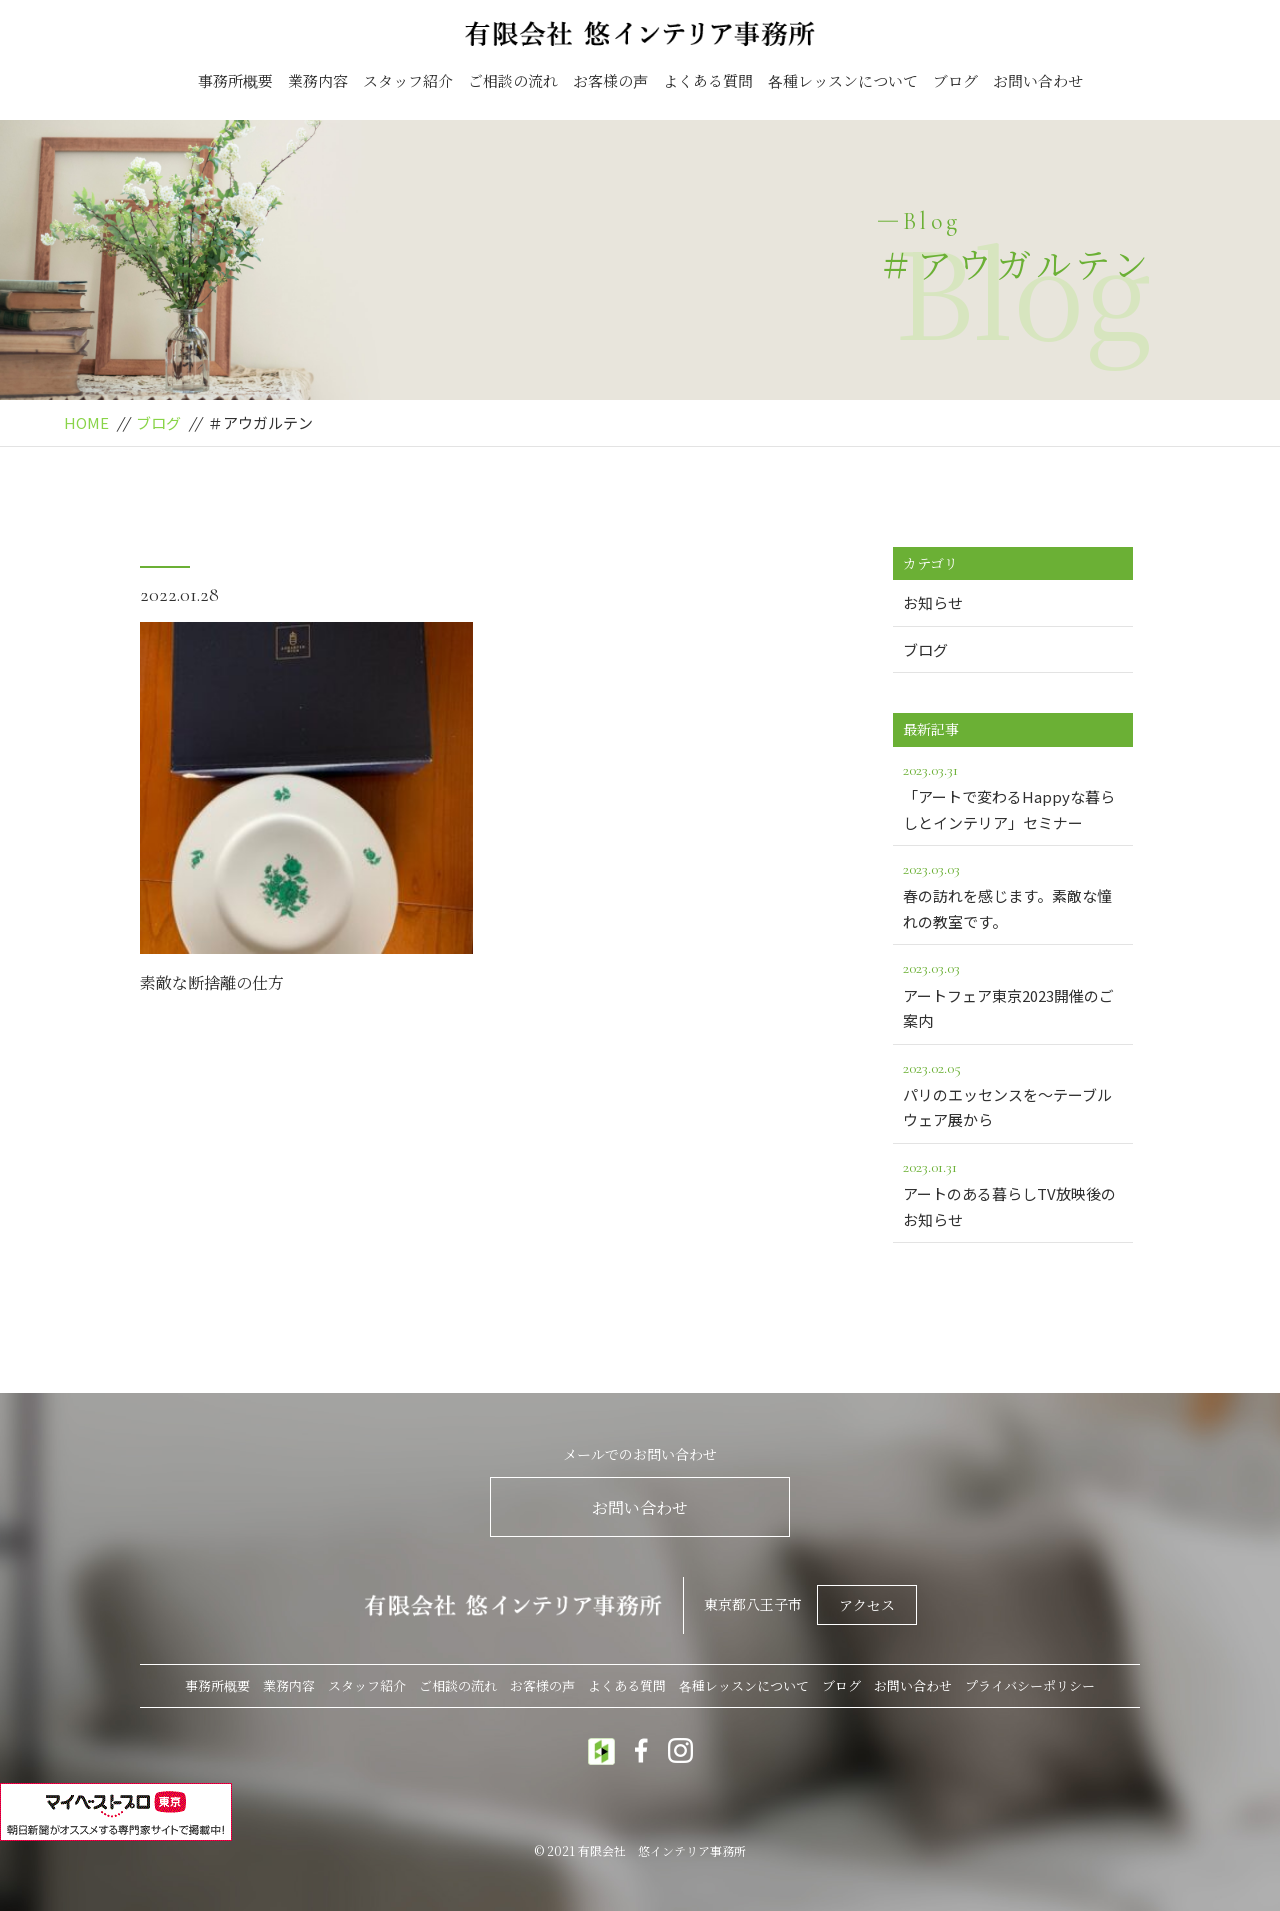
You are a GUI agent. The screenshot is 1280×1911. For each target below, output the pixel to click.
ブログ (955, 80)
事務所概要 (235, 80)
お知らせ (933, 602)
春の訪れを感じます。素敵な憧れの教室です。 (1013, 894)
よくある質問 (708, 80)
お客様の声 (610, 80)
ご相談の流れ (513, 80)
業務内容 (318, 80)
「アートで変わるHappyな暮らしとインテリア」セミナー (1013, 795)
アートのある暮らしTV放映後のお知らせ (1013, 1192)
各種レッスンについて (843, 80)
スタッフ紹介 (408, 80)
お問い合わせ (1038, 80)
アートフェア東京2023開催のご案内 (1013, 993)
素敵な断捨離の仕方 (212, 982)
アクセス (867, 1605)
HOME (86, 422)
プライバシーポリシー (1030, 1685)
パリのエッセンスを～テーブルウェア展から (1013, 1093)
